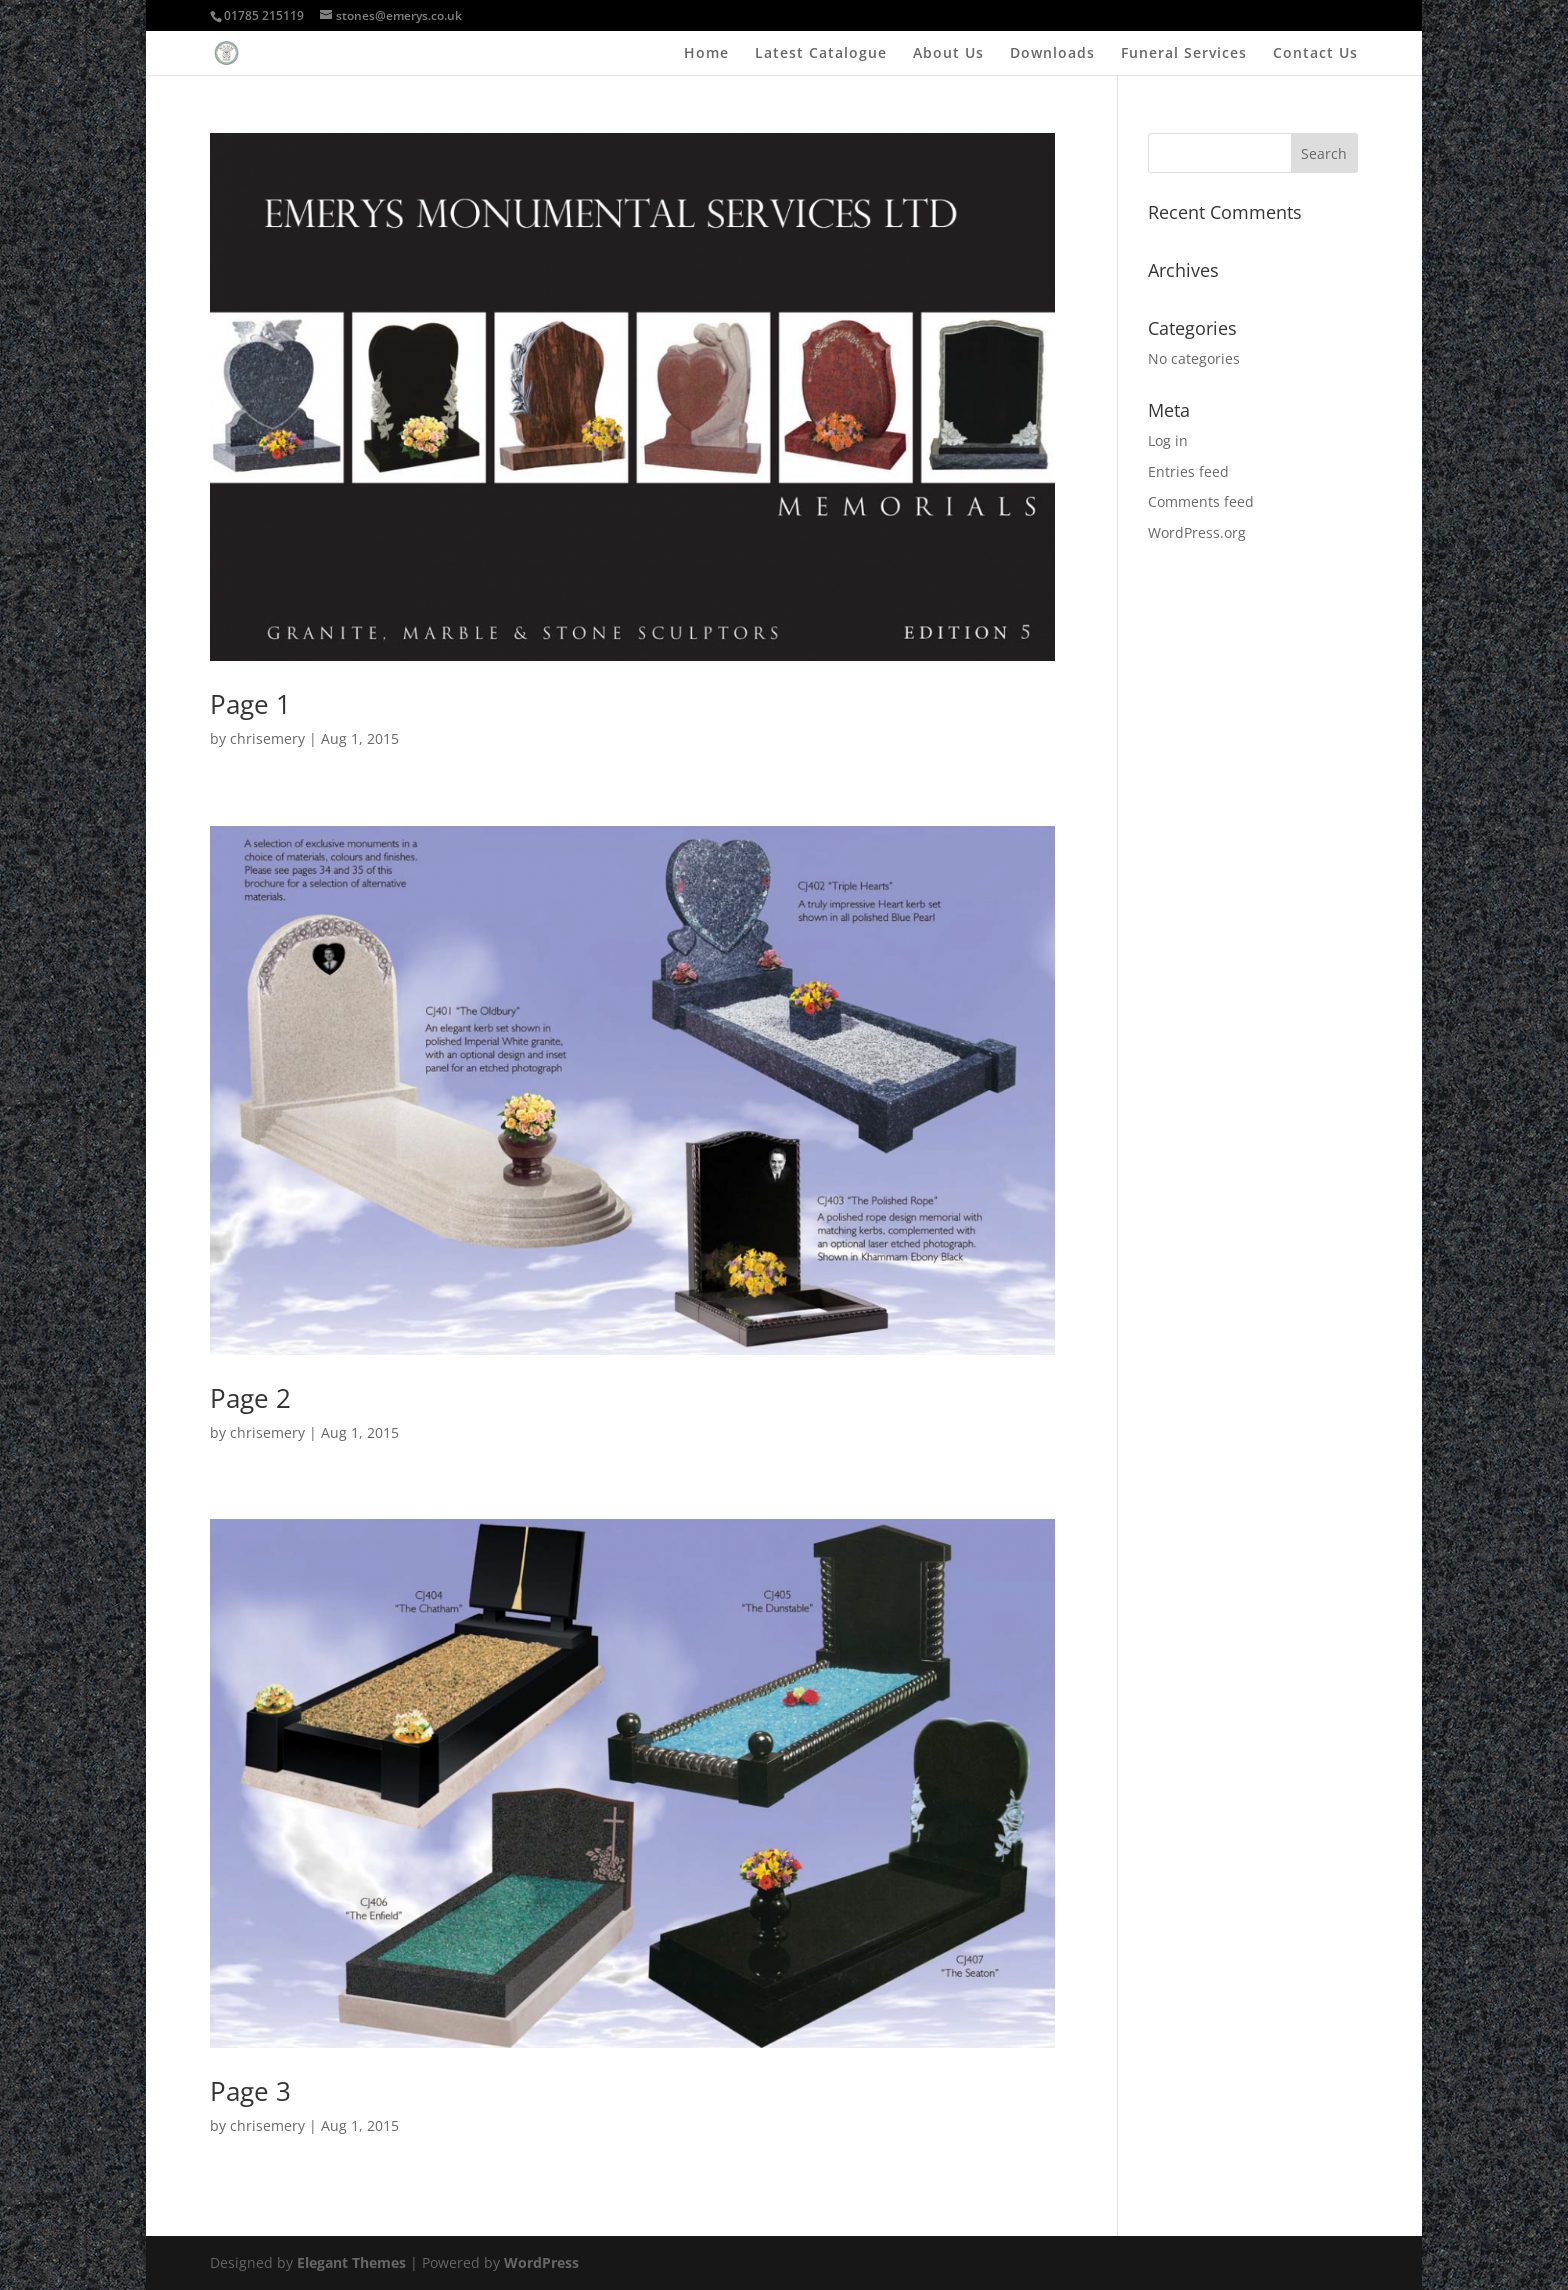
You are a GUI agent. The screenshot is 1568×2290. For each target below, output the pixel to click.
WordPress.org (1197, 532)
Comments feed (1201, 501)
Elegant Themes (351, 2262)
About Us (948, 54)
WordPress (541, 2262)
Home (706, 54)
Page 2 (250, 1398)
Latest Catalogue (821, 54)
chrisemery (267, 738)
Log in (1168, 440)
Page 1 (250, 704)
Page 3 (250, 2091)
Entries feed (1188, 471)
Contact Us (1315, 54)
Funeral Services (1184, 54)
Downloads (1052, 54)
